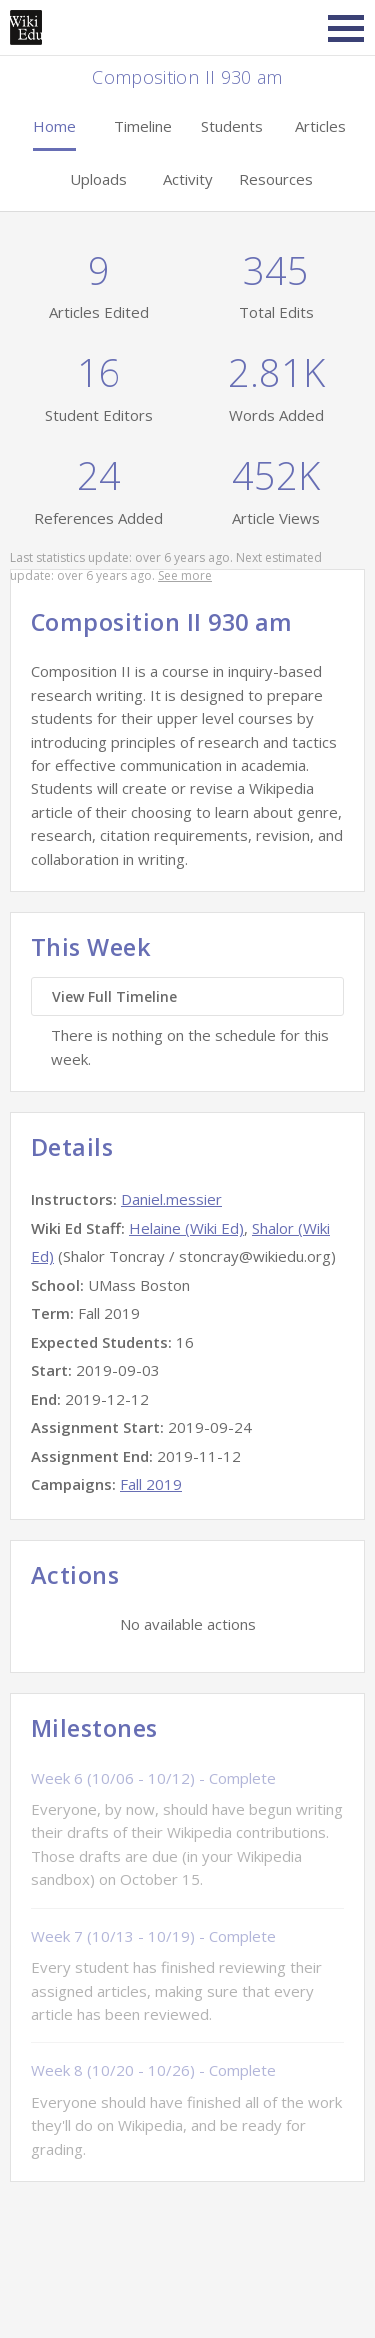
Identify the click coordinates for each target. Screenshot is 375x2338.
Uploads (98, 179)
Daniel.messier (171, 1199)
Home (54, 126)
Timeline (143, 126)
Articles (320, 126)
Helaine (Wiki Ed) (186, 1228)
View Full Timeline (114, 996)
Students (232, 126)
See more (185, 575)
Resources (276, 179)
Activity (188, 179)
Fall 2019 (151, 1484)
